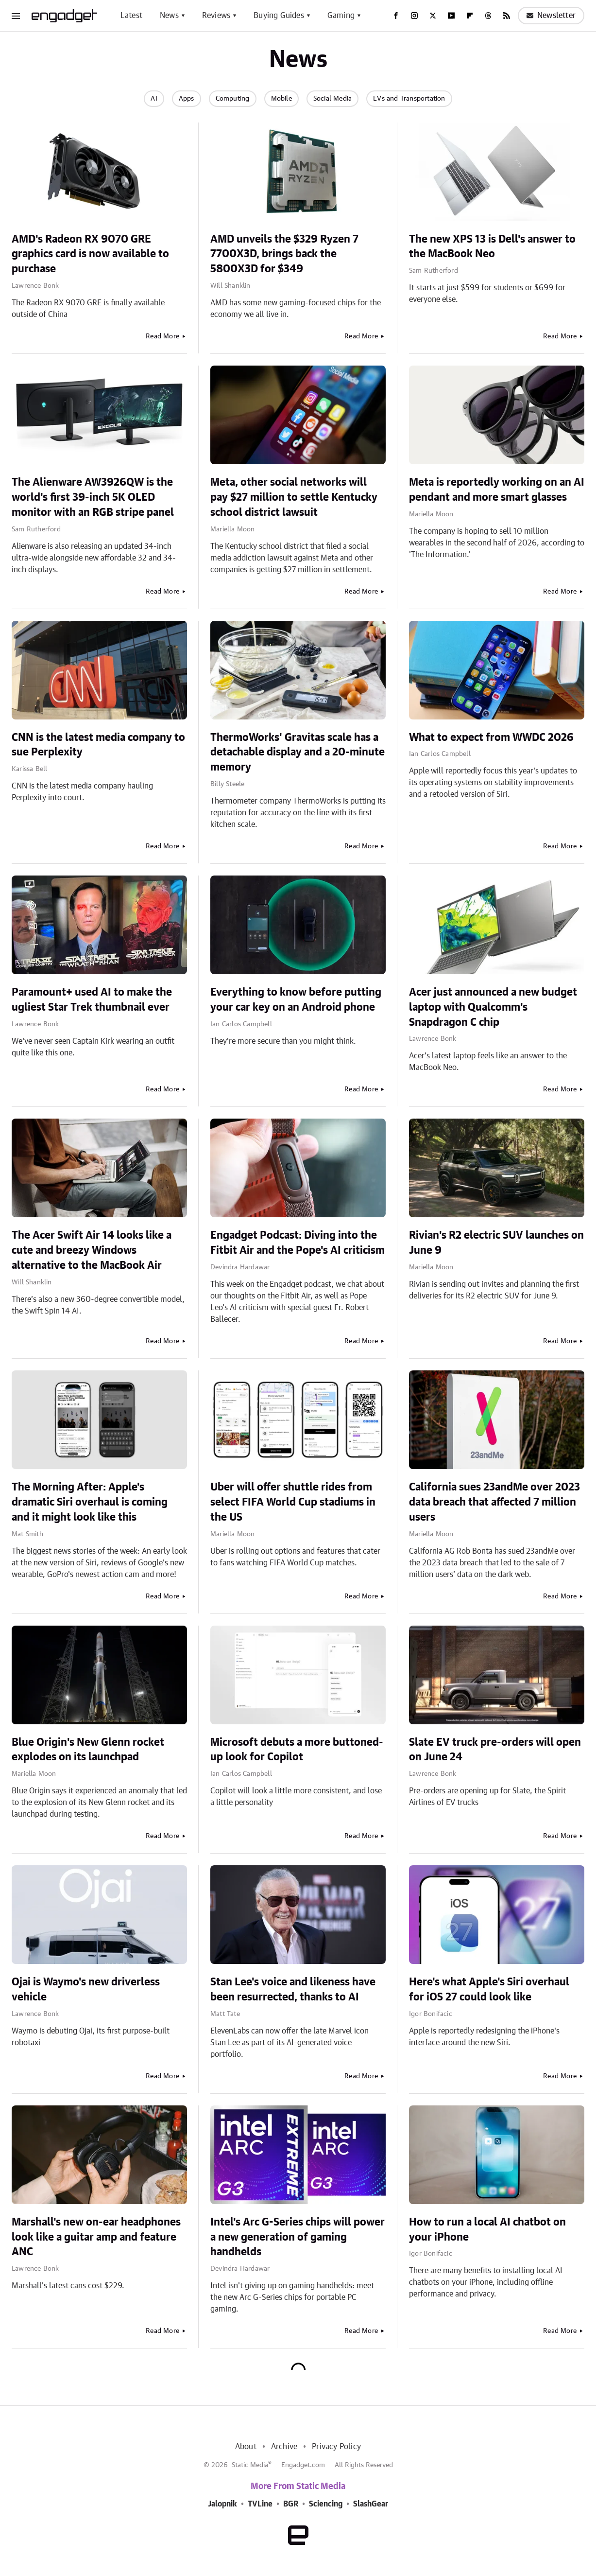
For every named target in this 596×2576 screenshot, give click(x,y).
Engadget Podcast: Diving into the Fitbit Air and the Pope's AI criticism (297, 1243)
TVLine (260, 2504)
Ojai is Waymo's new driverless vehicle (86, 1989)
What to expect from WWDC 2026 (491, 737)
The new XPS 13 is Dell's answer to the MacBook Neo (492, 247)
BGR (290, 2504)
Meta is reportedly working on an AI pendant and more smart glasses (496, 490)
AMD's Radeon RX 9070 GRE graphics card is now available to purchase (90, 254)
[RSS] (506, 15)
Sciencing (325, 2504)
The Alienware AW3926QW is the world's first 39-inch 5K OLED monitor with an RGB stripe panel (93, 497)
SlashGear (370, 2504)
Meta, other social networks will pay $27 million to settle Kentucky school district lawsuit (293, 497)
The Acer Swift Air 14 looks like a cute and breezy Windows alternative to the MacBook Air (91, 1250)
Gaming (341, 15)
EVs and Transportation (409, 98)
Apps (186, 98)
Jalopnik (222, 2504)
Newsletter (551, 15)
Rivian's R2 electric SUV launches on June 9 (496, 1243)
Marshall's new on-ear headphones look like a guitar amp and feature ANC (96, 2237)
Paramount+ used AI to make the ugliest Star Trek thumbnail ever (92, 1000)
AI (154, 98)
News (169, 15)
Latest (131, 15)
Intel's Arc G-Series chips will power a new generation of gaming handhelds (297, 2237)
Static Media (250, 2465)
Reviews (216, 15)
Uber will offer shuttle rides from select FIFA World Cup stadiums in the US (292, 1502)
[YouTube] (451, 15)
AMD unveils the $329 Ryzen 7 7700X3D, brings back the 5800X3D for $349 (284, 254)
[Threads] (488, 15)
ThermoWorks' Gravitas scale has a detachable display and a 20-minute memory (297, 752)
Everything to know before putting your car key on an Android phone (295, 1000)
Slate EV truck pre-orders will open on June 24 (495, 1750)
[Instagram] (414, 15)
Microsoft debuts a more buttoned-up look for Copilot (296, 1750)
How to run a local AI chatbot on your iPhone (487, 2230)
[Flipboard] (469, 15)
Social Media (332, 98)
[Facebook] (396, 15)
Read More (162, 336)
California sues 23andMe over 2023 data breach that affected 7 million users (494, 1502)
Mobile (281, 98)
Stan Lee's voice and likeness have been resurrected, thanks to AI (292, 1989)
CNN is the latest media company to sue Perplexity (98, 745)
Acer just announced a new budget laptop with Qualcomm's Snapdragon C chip (493, 1007)
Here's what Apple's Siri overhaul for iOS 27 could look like (489, 1989)
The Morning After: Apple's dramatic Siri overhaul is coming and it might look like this (90, 1502)
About (245, 2447)
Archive (284, 2447)
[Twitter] (433, 15)
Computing (233, 98)
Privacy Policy (336, 2447)
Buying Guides (279, 15)
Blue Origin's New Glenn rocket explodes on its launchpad (88, 1750)
